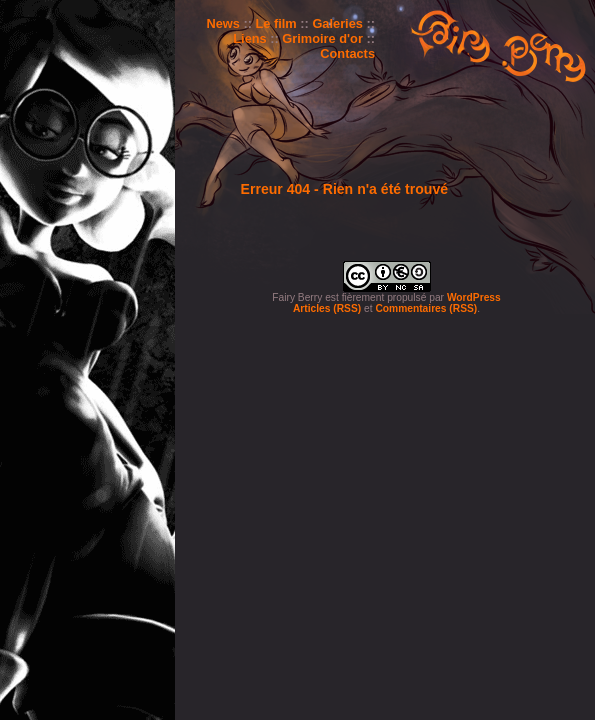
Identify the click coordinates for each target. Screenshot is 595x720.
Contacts (347, 53)
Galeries (337, 23)
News (222, 23)
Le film (276, 23)
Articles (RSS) (327, 308)
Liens (249, 38)
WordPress (474, 297)
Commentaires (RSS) (426, 308)
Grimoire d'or (322, 38)
